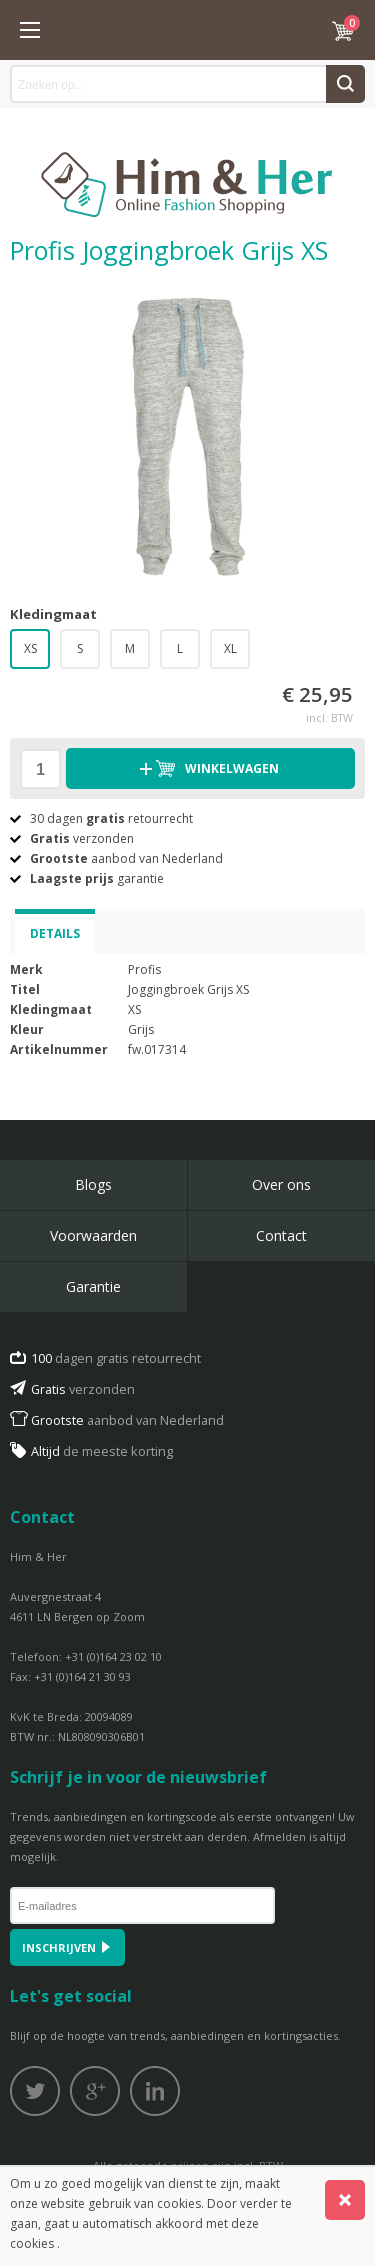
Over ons (281, 1184)
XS (30, 648)
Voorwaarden (93, 1235)
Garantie (93, 1286)
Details (55, 933)
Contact (281, 1235)
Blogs (93, 1184)
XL (230, 648)
